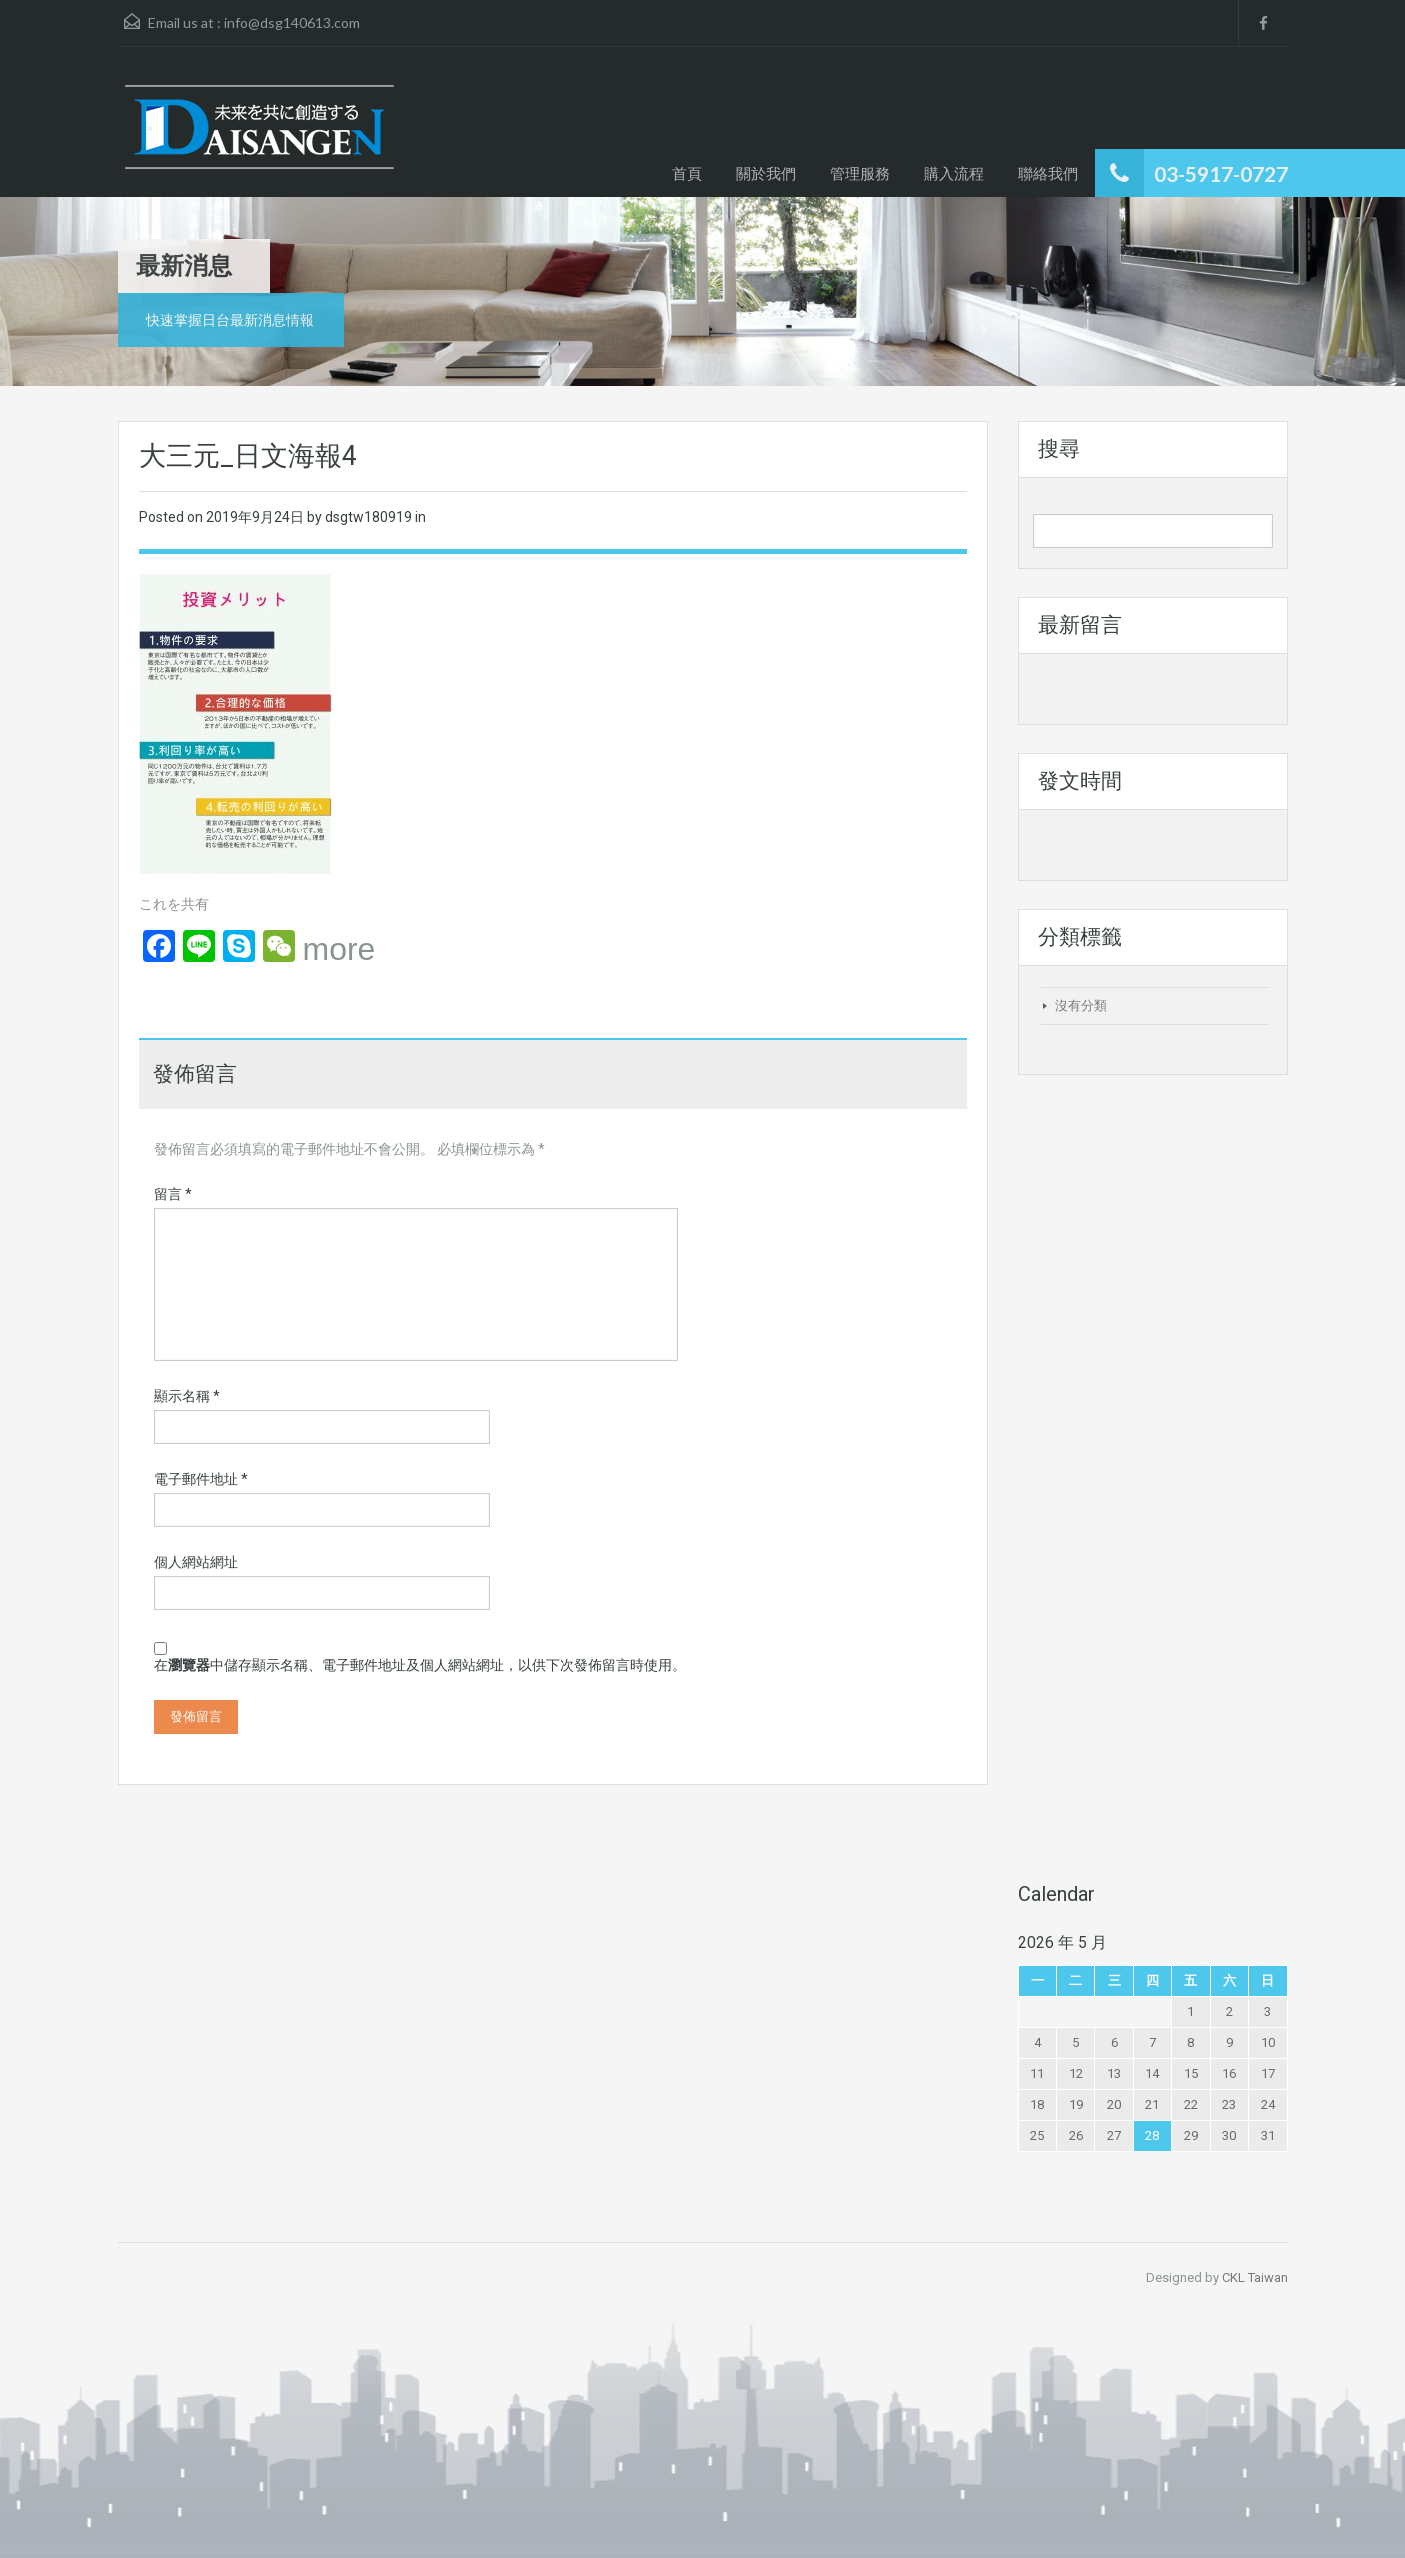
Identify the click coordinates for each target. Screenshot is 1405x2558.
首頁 (687, 173)
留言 (173, 1194)
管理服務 (860, 173)
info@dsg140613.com (292, 22)
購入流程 (954, 173)
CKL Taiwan (1255, 2277)
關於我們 (766, 173)
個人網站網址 (196, 1562)
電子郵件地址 (201, 1479)
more (339, 949)
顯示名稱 (187, 1396)
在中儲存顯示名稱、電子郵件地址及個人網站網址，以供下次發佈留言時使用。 (420, 1665)
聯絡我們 (1048, 173)
